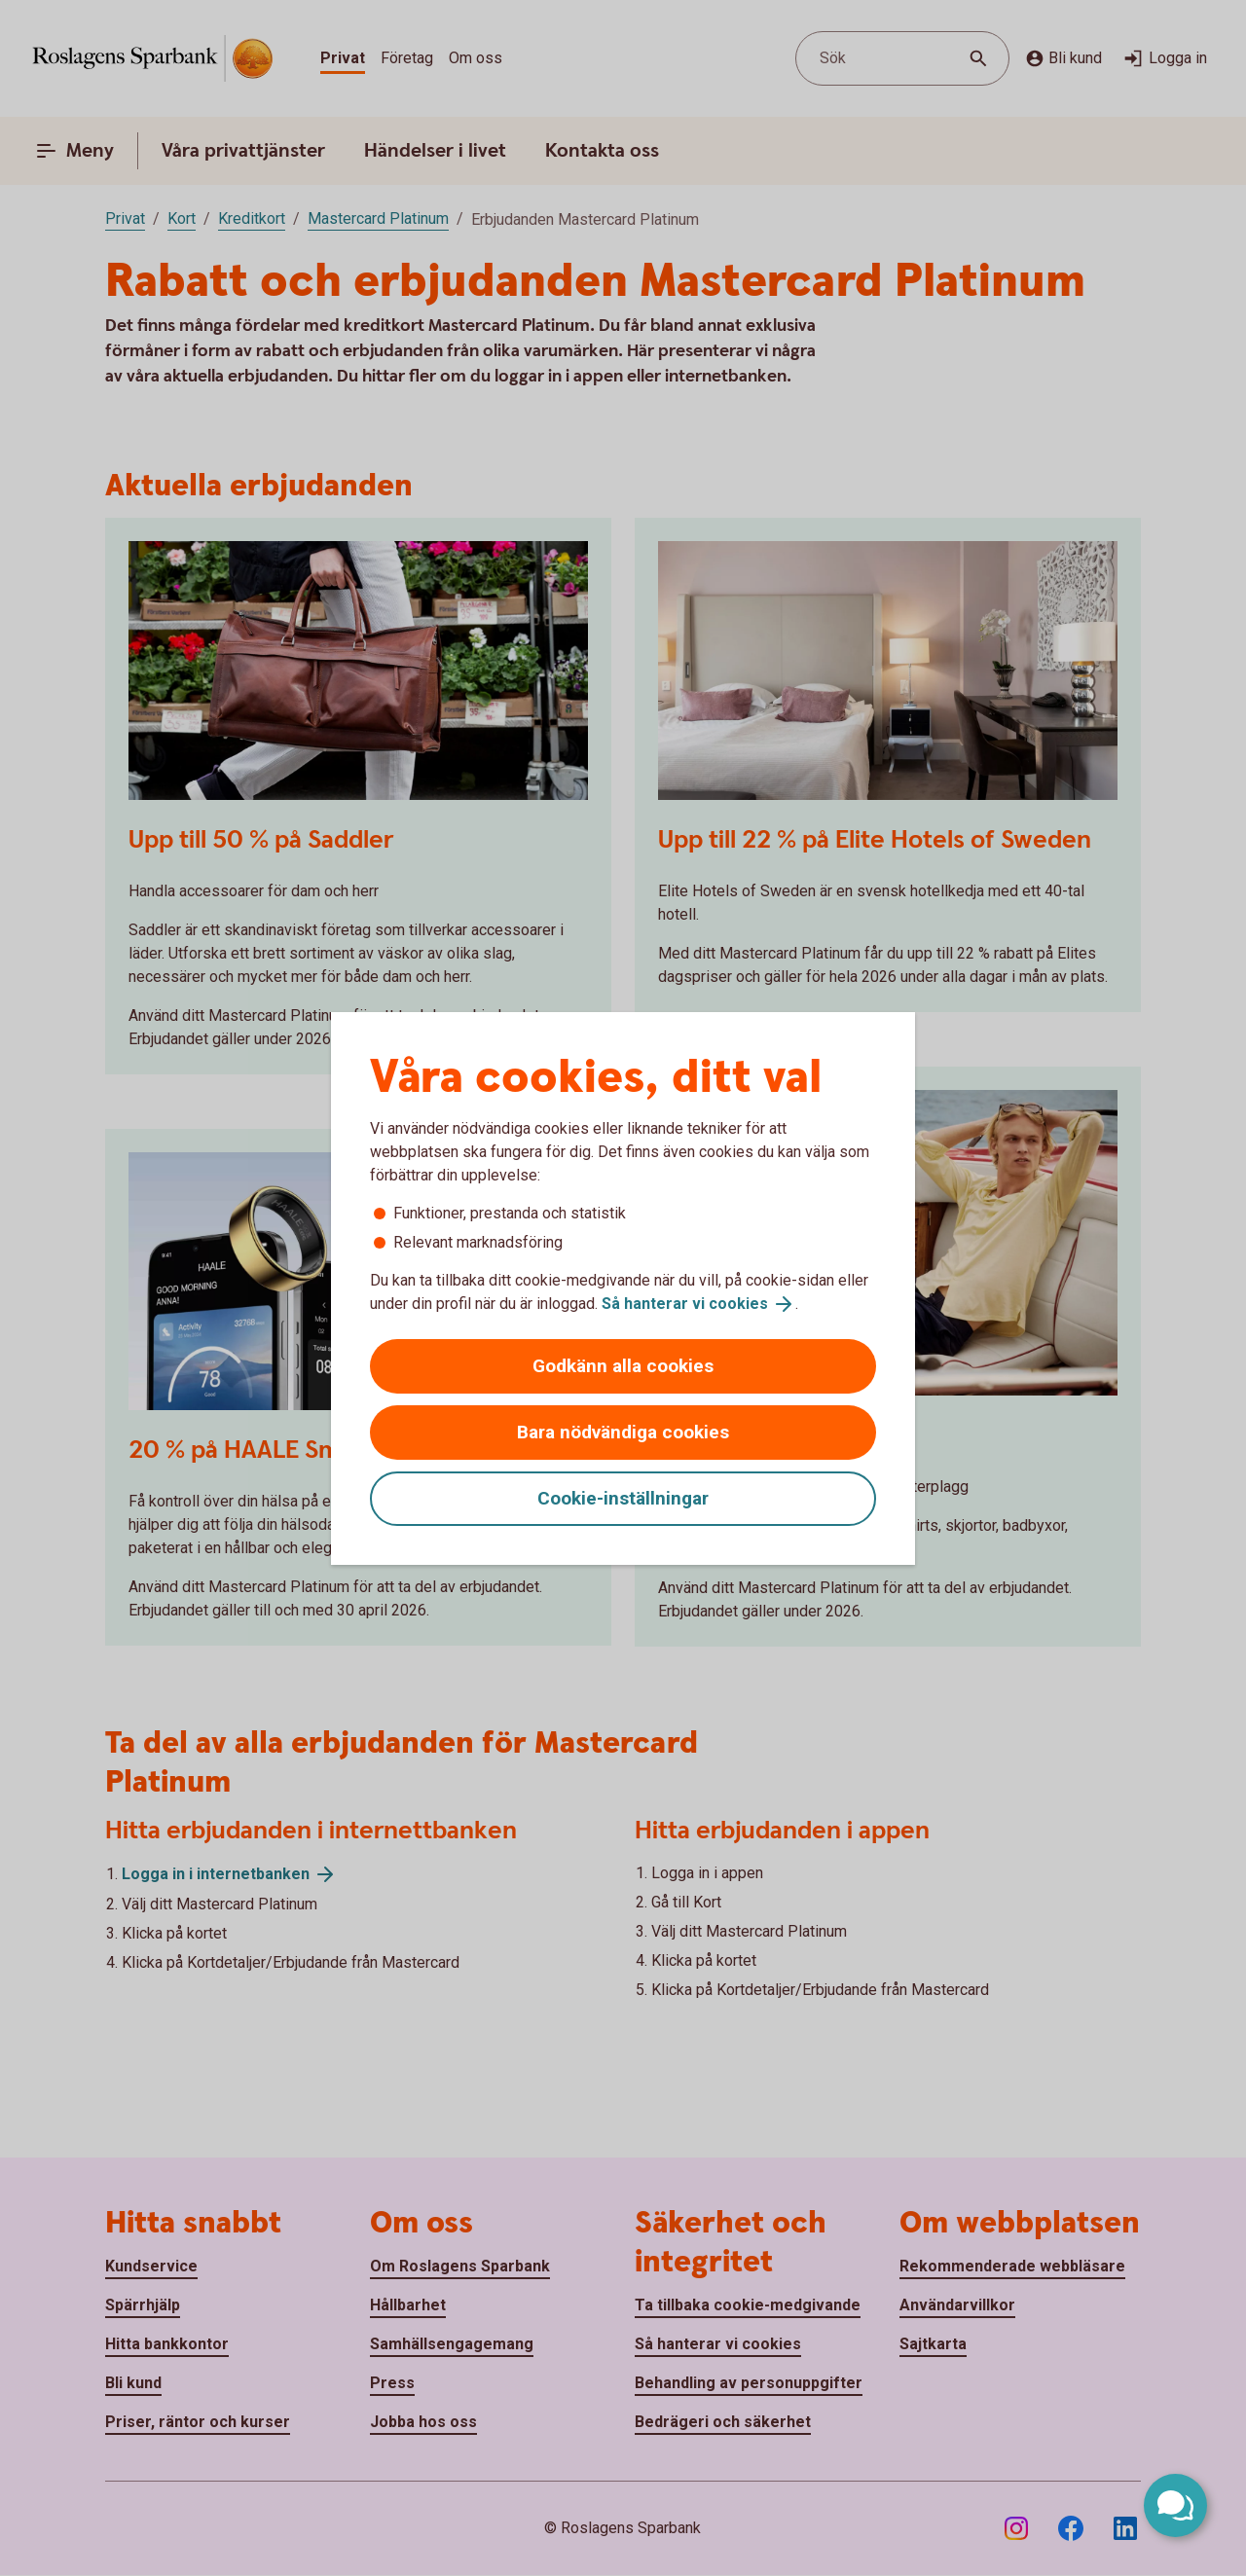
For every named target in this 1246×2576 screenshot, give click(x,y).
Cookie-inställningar (623, 1498)
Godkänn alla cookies (623, 1366)
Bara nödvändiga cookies (623, 1432)
